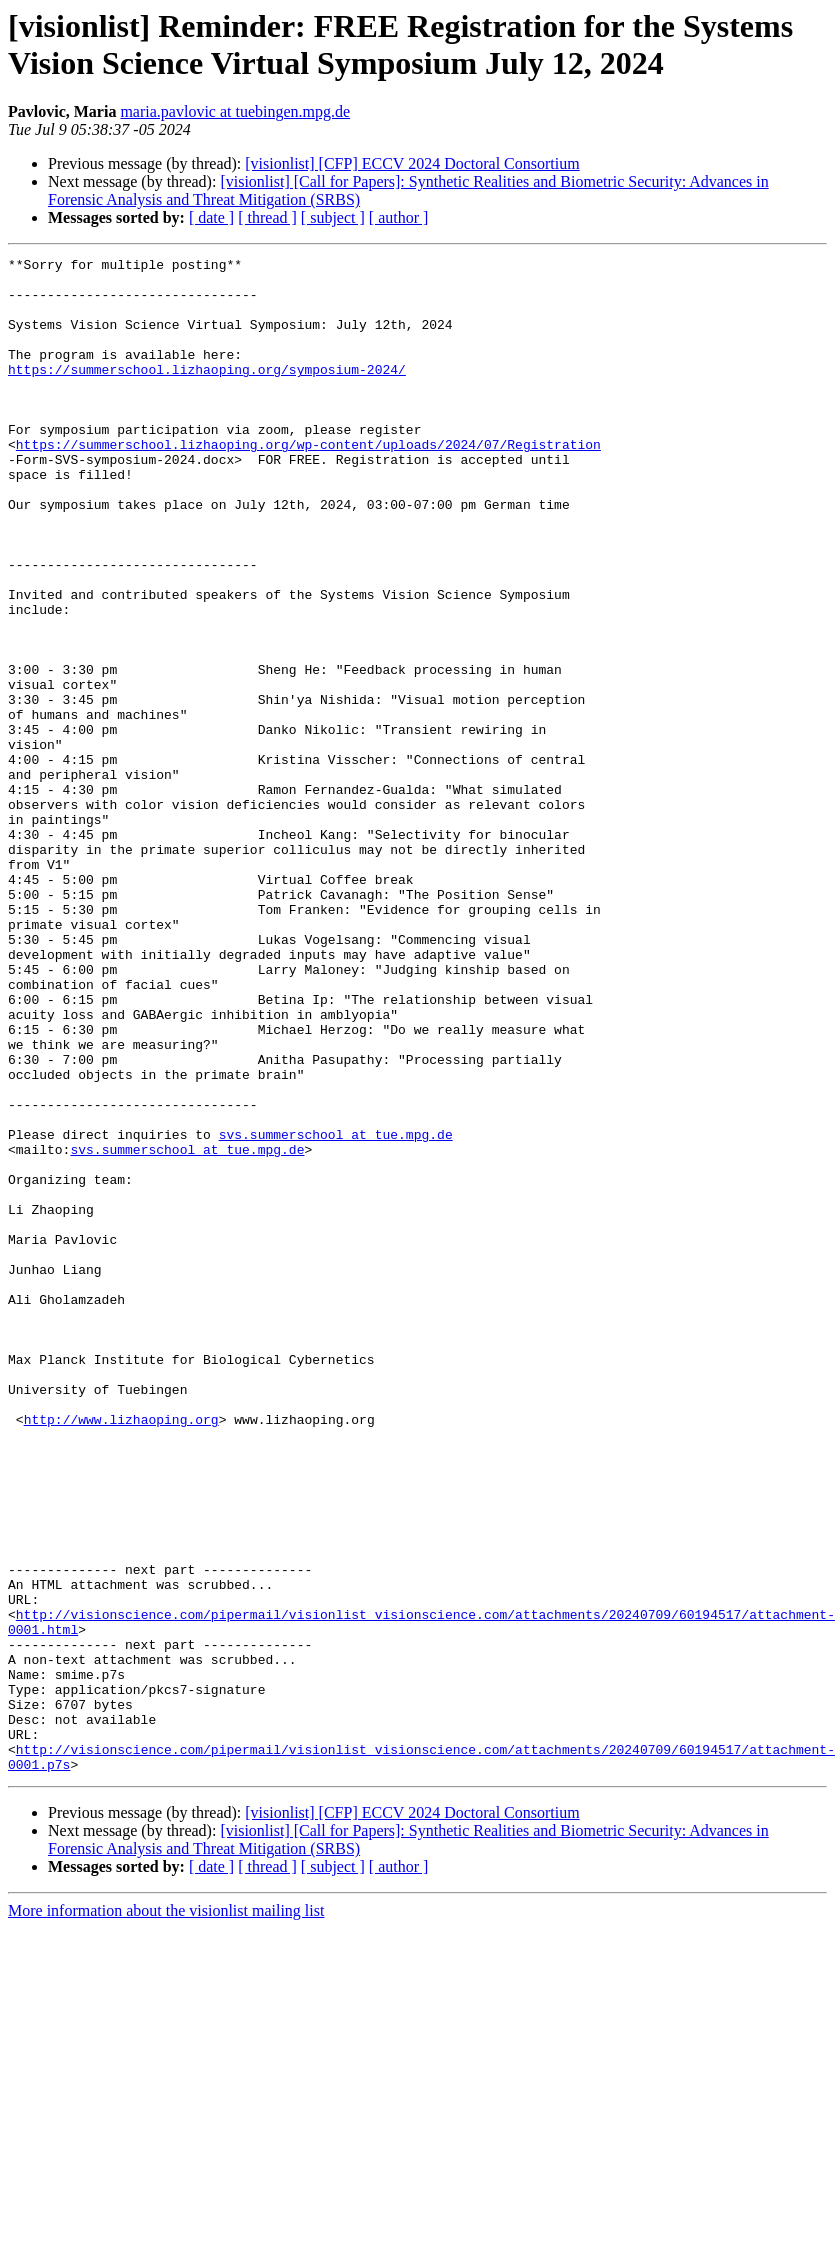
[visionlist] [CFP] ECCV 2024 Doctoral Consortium (412, 163)
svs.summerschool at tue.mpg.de (336, 1311)
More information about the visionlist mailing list (166, 2213)
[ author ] (399, 217)
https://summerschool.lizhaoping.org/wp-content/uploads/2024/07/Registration (308, 483)
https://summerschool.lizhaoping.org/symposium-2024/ (207, 393)
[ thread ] (267, 217)
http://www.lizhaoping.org (121, 1653)
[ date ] (211, 217)
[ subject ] (333, 217)
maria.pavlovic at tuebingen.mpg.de (235, 111)
